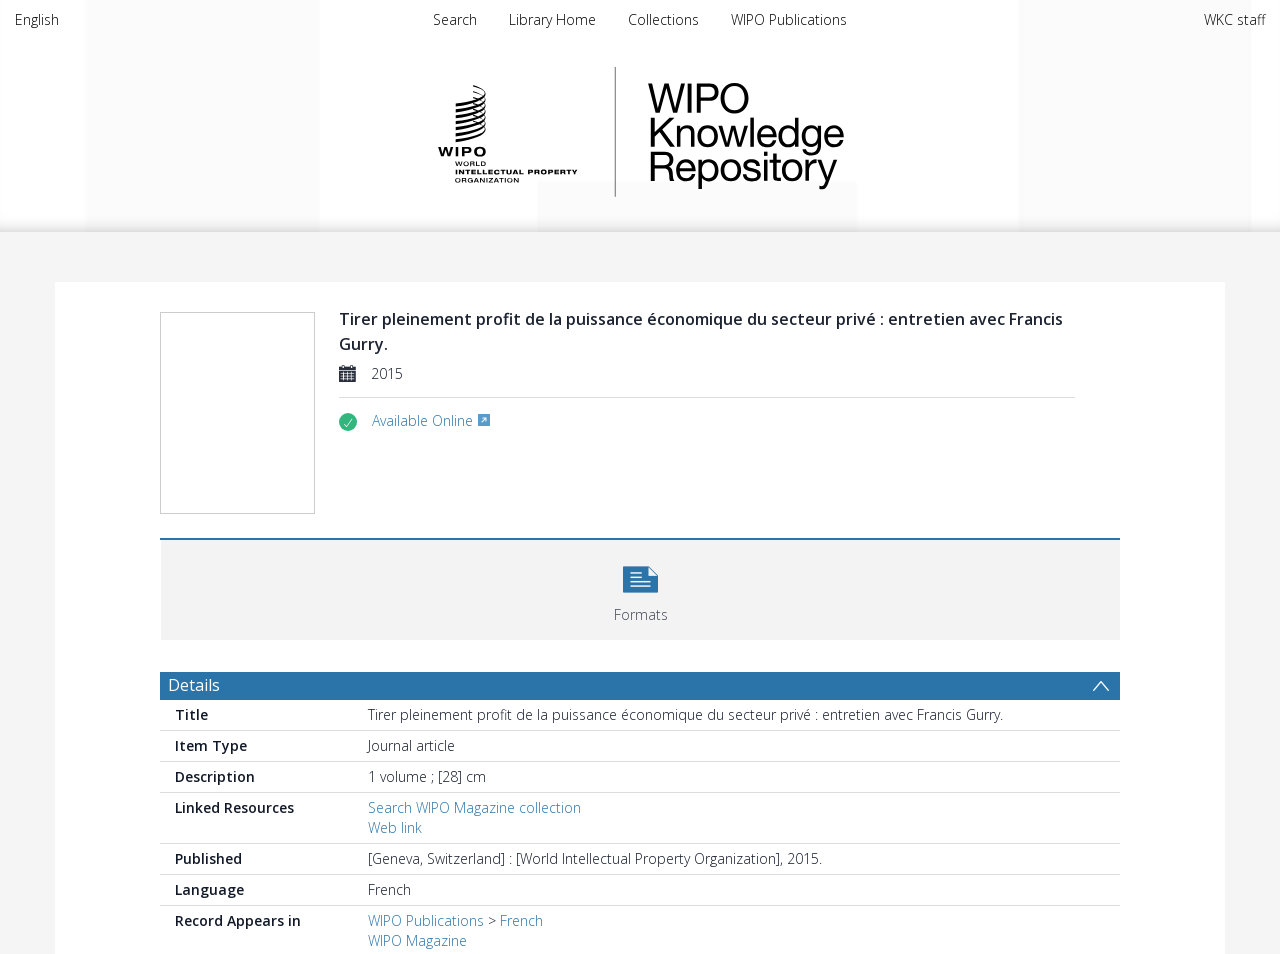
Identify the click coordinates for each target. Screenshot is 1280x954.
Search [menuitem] (455, 19)
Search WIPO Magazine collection (474, 807)
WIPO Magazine (417, 940)
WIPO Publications (789, 19)
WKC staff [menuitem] (1234, 19)
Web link (395, 827)
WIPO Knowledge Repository (828, 132)
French (521, 920)
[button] (640, 587)
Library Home (552, 19)
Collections (663, 19)
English (37, 19)
